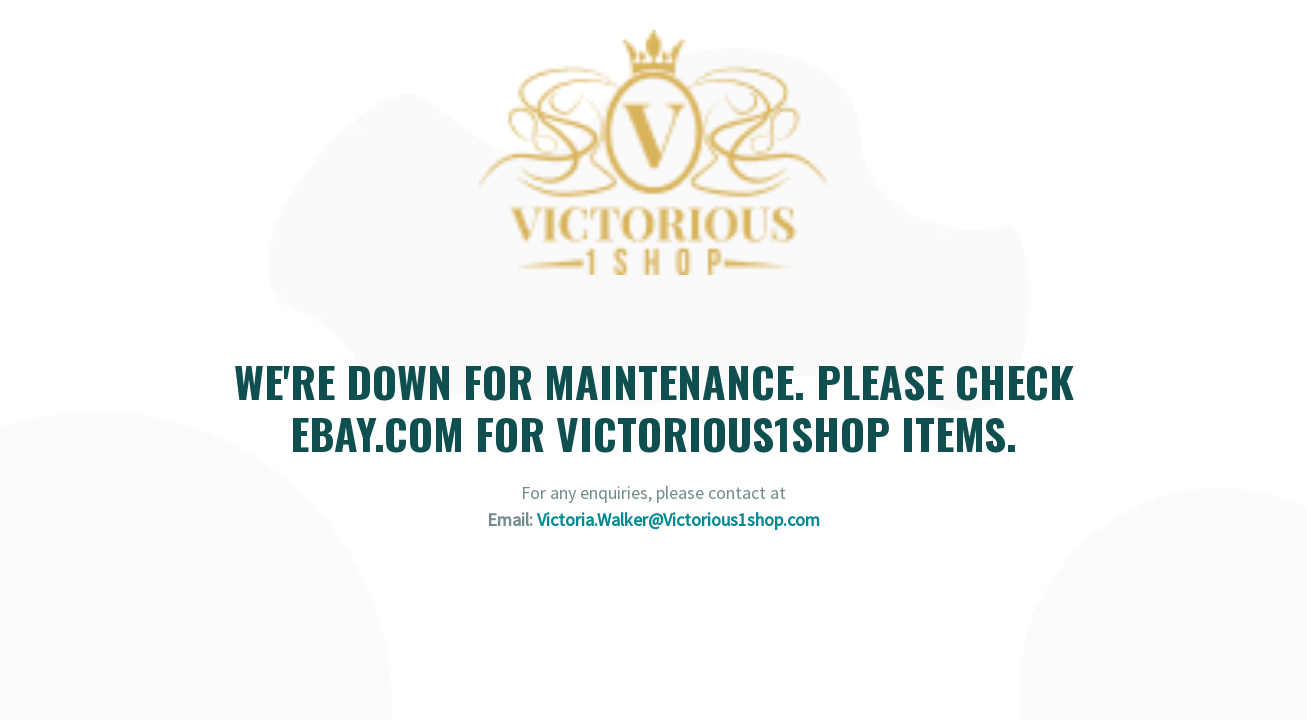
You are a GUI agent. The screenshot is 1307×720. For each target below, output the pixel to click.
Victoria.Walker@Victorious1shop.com (678, 519)
